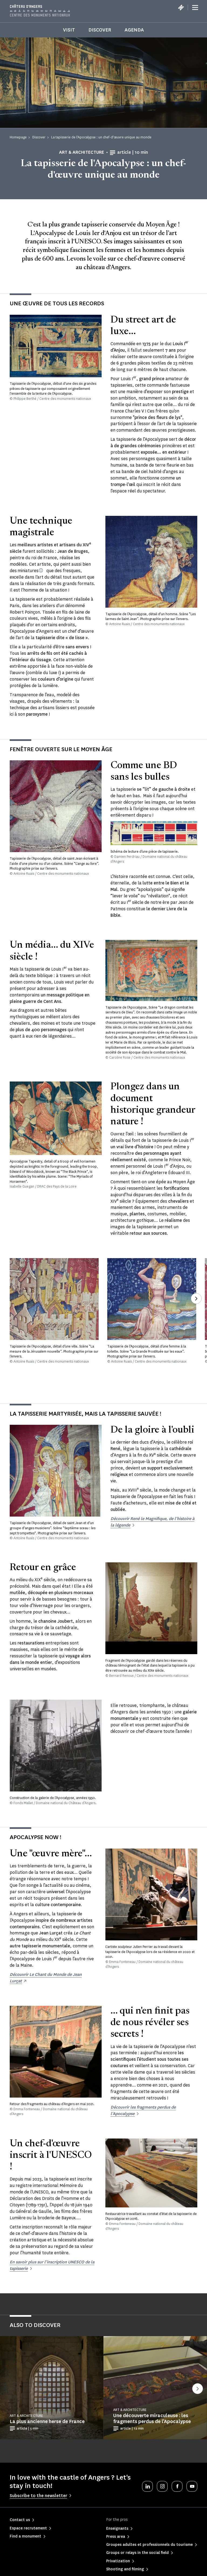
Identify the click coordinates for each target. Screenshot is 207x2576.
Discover (99, 30)
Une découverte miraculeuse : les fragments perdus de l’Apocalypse (152, 2418)
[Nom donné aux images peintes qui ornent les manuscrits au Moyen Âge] (41, 570)
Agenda (134, 30)
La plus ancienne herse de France (47, 2421)
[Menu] (195, 7)
